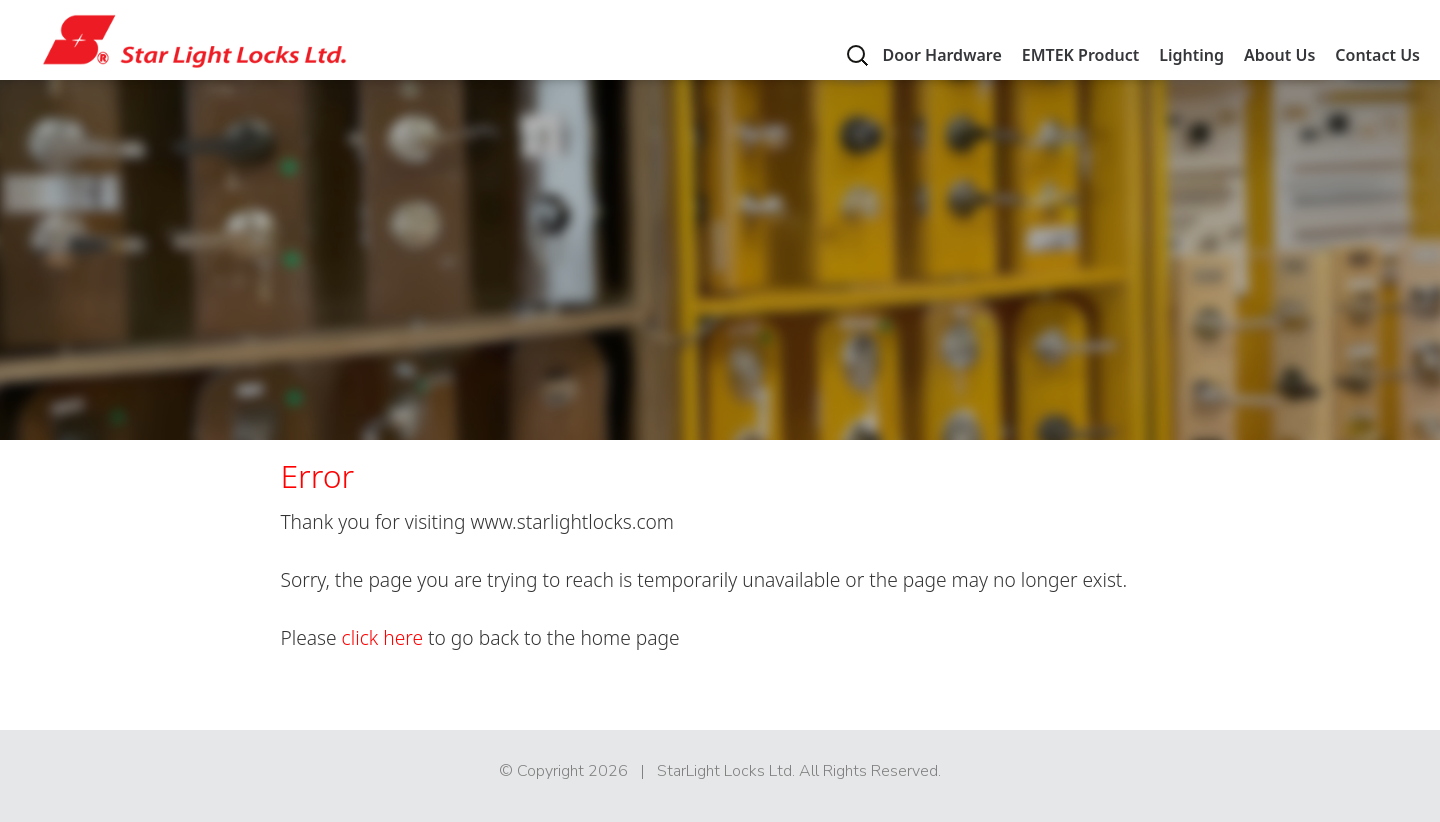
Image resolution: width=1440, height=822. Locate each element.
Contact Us (1377, 55)
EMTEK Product (1080, 55)
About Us (1279, 55)
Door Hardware (941, 55)
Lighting (1191, 55)
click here (382, 637)
